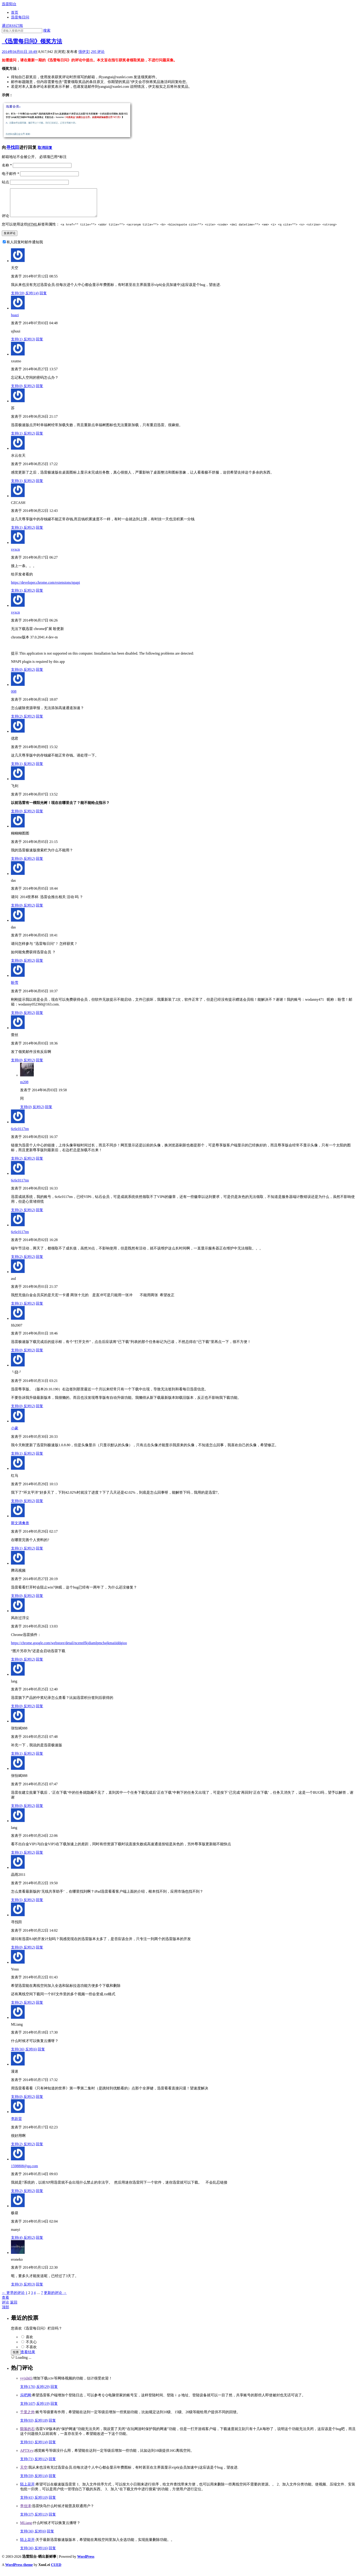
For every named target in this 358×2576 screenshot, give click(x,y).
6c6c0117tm (20, 1134)
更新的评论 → (55, 2298)
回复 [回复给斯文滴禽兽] (39, 1554)
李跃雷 (16, 2124)
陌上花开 (27, 2490)
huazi (15, 320)
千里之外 (27, 2417)
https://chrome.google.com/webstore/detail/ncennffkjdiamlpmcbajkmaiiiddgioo (69, 1648)
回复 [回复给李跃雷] (39, 2149)
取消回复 (45, 148)
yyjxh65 (26, 2384)
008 (13, 697)
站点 (5, 182)
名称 (7, 165)
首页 (14, 12)
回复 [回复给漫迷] (39, 2102)
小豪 (14, 1434)
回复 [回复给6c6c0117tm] (39, 1164)
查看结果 (28, 2357)
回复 (54, 2392)
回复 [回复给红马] (39, 1506)
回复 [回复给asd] (39, 1309)
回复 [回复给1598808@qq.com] (39, 2196)
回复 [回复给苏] (39, 439)
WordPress (85, 2562)
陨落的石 (27, 2434)
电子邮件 (10, 174)
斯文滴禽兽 (20, 1528)
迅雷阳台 (9, 4)
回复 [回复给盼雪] (39, 1018)
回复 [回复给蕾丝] (39, 1066)
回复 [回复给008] (39, 722)
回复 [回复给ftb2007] (39, 1356)
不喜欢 (31, 2352)
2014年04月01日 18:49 (19, 52)
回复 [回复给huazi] (39, 345)
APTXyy (26, 2456)
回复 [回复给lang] (39, 1711)
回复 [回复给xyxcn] (39, 596)
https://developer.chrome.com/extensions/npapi (45, 588)
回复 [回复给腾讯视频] (39, 1601)
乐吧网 (25, 2400)
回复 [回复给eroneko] (39, 2290)
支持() (17, 299)
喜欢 (29, 2342)
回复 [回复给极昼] (39, 2243)
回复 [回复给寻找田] (39, 1953)
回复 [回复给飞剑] (39, 817)
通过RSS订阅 (12, 26)
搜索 (46, 30)
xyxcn (15, 555)
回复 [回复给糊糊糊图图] (39, 864)
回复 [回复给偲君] (39, 769)
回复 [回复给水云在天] (39, 486)
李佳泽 (25, 2511)
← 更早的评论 (13, 2298)
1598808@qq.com (24, 2171)
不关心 (31, 2347)
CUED (56, 2570)
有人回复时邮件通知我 (24, 247)
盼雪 (14, 988)
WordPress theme (19, 2570)
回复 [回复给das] (39, 911)
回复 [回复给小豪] (39, 1459)
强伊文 (83, 52)
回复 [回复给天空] (43, 299)
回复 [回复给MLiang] (41, 2055)
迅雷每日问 (20, 17)
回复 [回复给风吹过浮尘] (39, 1665)
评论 (98, 52)
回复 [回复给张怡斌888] (39, 1759)
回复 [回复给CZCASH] (39, 533)
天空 (23, 2473)
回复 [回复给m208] (48, 1112)
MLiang (26, 2528)
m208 (24, 1087)
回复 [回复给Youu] (39, 2008)
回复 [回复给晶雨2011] (39, 1905)
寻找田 (12, 147)
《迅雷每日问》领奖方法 (32, 41)
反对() (32, 299)
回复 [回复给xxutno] (39, 391)
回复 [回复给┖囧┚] (39, 1411)
